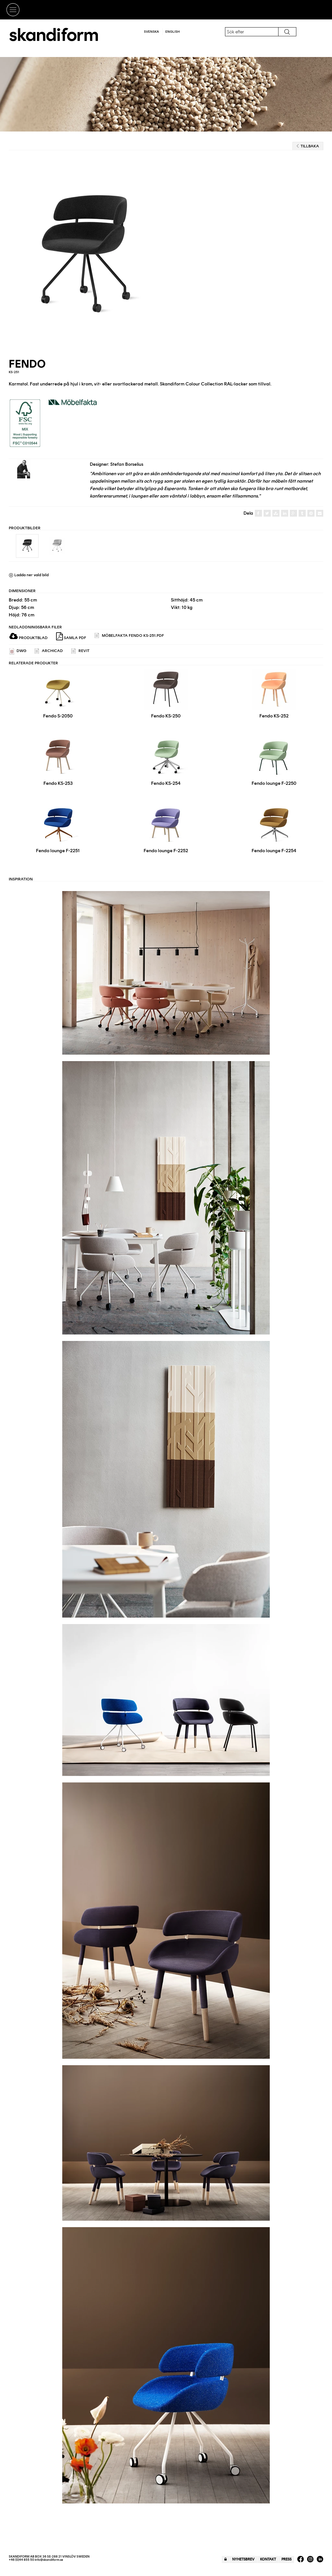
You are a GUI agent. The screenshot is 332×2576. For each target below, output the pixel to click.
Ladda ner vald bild (29, 575)
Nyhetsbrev (243, 2559)
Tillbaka (308, 146)
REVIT (80, 651)
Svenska (151, 31)
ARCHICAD (49, 651)
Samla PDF (71, 636)
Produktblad (28, 637)
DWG (17, 651)
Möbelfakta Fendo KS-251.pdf (129, 636)
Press (286, 2559)
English (172, 31)
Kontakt (268, 2559)
